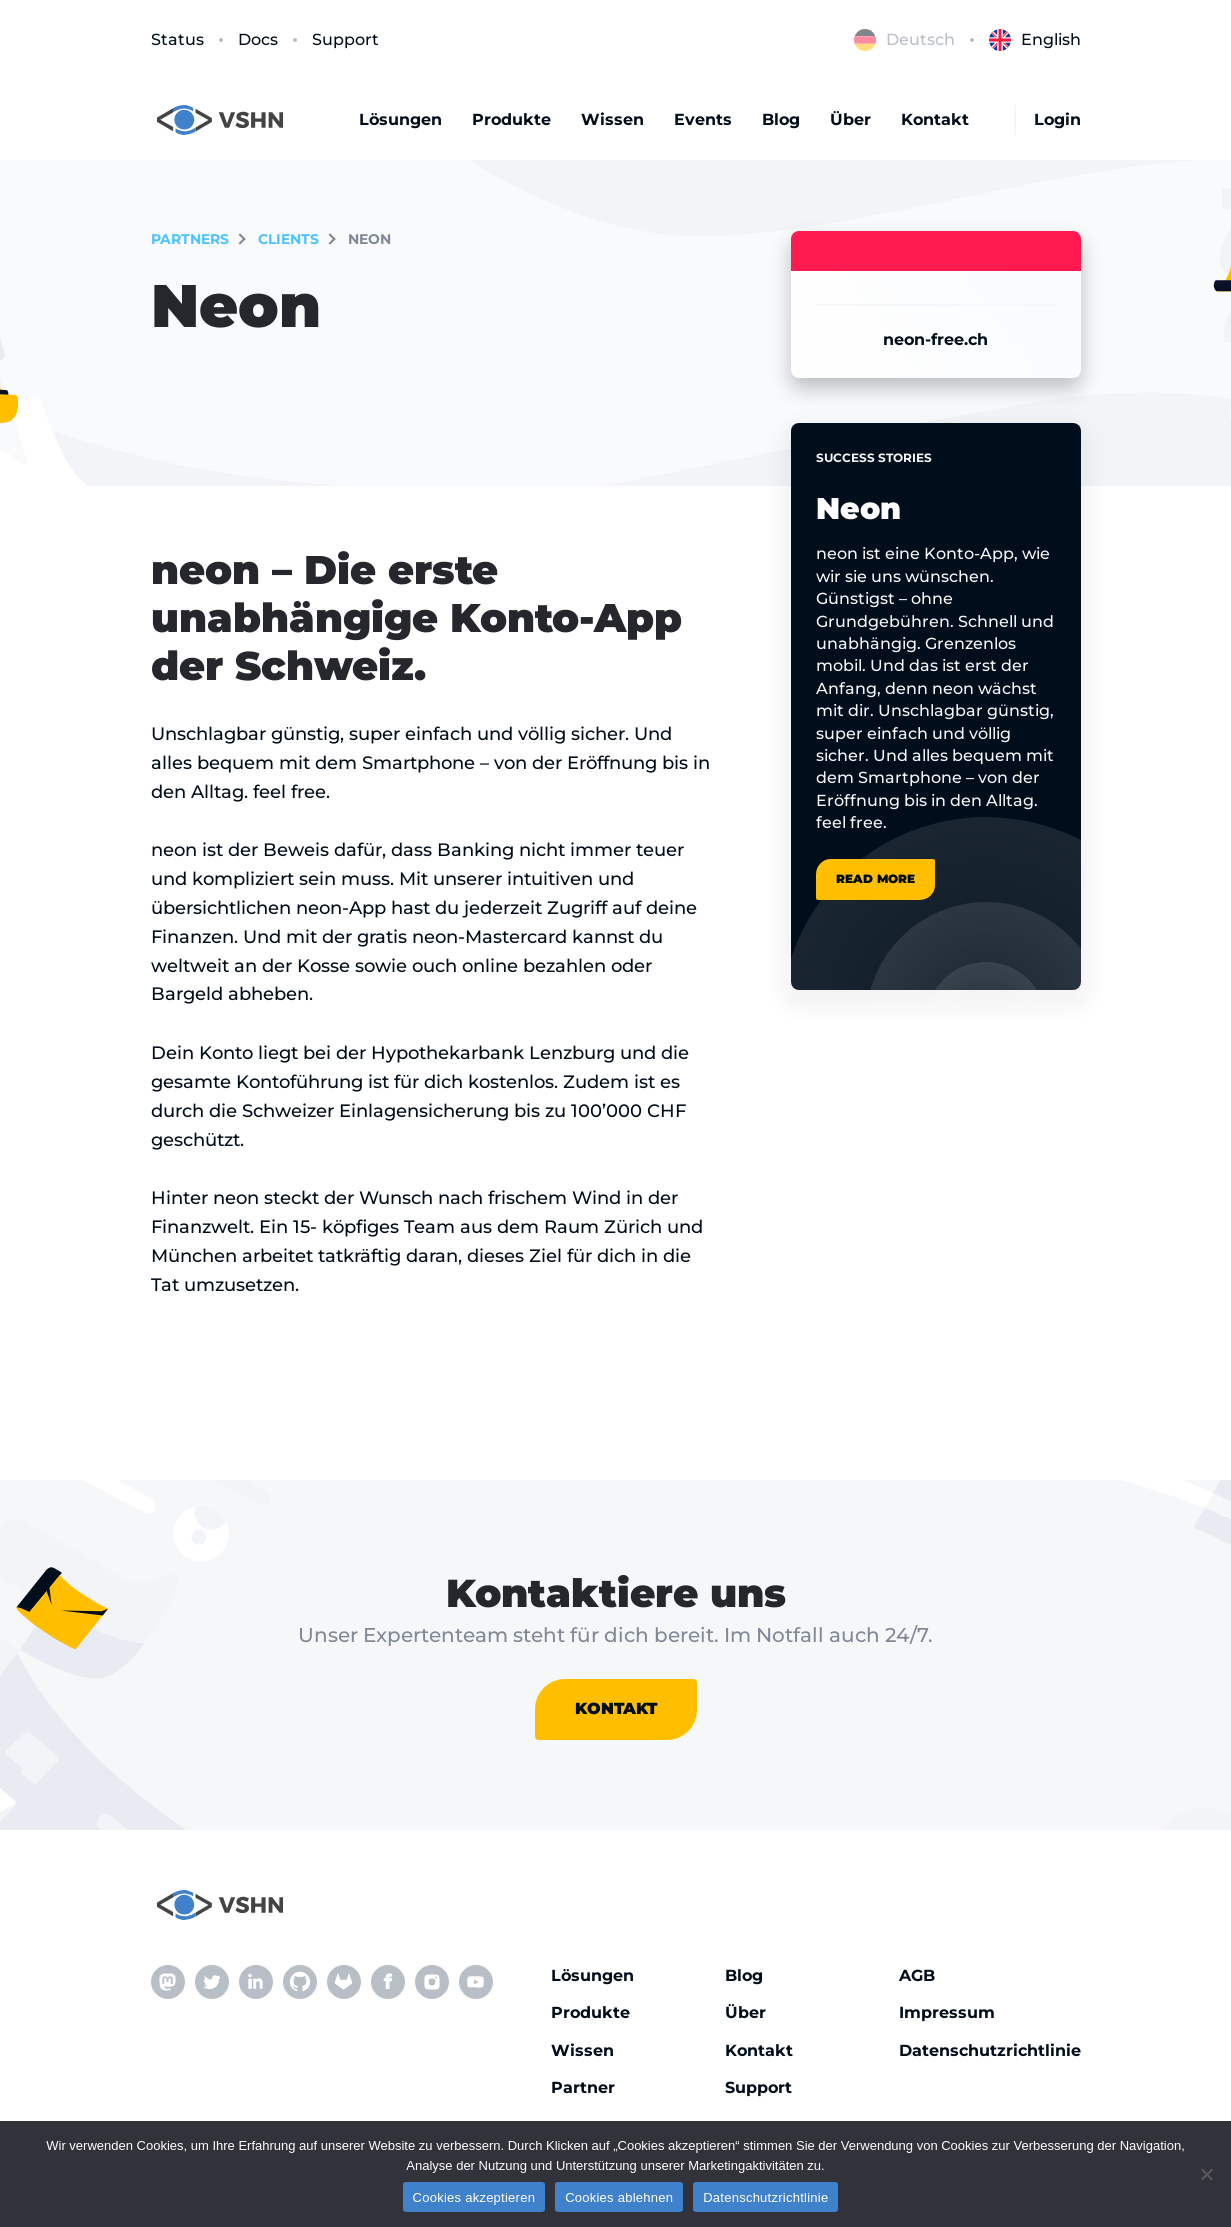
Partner (583, 2087)
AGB (917, 1975)
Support (345, 39)
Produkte (511, 119)
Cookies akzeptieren (474, 2197)
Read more (875, 878)
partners (190, 239)
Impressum (947, 2012)
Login (1057, 119)
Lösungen (400, 119)
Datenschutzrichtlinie (990, 2050)
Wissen (612, 119)
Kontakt (935, 119)
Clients (288, 239)
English (1035, 40)
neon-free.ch (935, 339)
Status (177, 39)
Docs (258, 39)
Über (850, 119)
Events (703, 119)
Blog (781, 119)
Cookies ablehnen (619, 2197)
